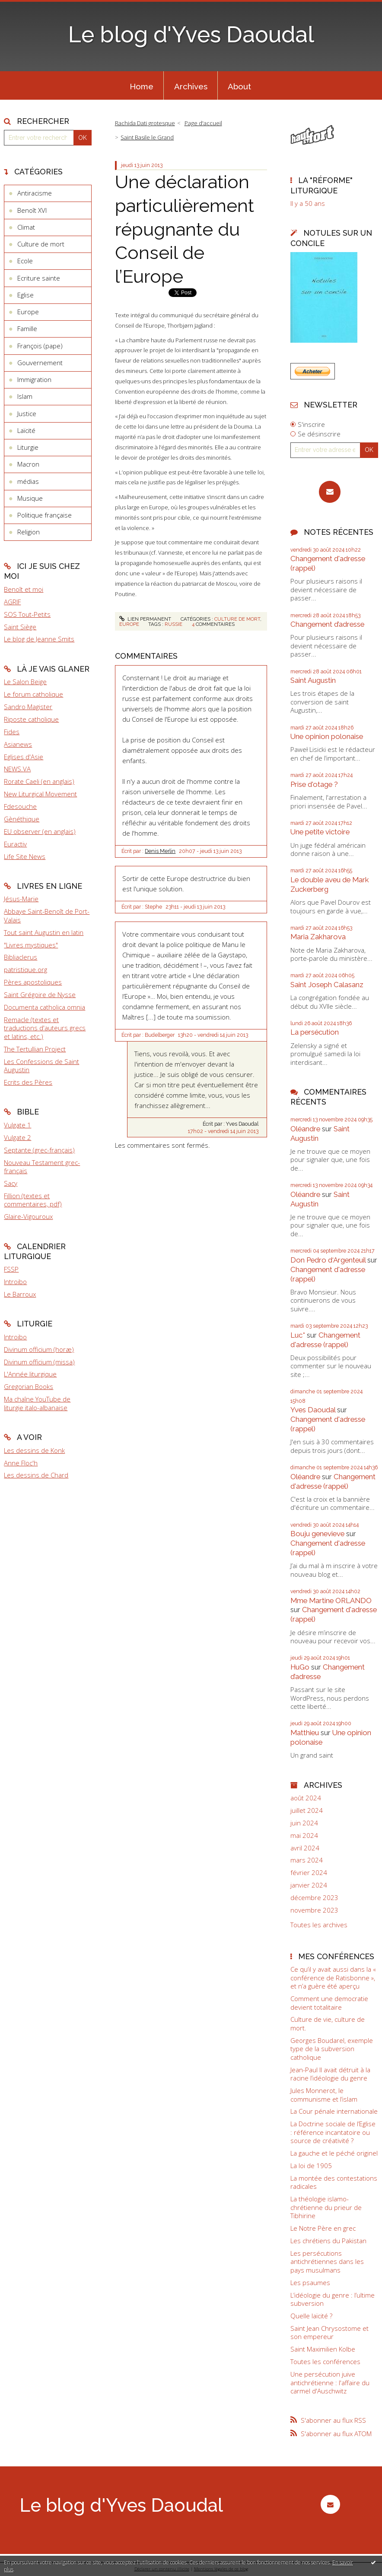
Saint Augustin (313, 680)
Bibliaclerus (20, 957)
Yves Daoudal (312, 1409)
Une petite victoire (320, 831)
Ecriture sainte (38, 278)
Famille (27, 328)
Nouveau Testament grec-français (42, 1166)
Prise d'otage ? (314, 784)
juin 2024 (304, 1823)
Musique (30, 498)
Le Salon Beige (25, 681)
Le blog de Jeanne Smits (39, 639)
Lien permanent (145, 619)
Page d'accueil (203, 123)
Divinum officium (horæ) (39, 1349)
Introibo (15, 1281)
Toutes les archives (318, 1925)
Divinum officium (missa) (39, 1361)
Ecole (25, 260)
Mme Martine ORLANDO (331, 1600)
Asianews (18, 744)
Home (141, 86)
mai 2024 (304, 1835)
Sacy (10, 1183)
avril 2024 (304, 1848)
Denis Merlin (160, 851)
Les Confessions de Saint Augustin (41, 1065)
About (239, 86)
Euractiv (15, 844)
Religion (28, 531)
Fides (11, 731)
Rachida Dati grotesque (145, 123)
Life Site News (24, 856)
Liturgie (27, 447)
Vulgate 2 (17, 1137)
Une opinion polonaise (326, 736)
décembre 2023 (314, 1898)
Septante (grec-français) (39, 1150)
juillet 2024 (306, 1810)
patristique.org (25, 969)
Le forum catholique (33, 694)
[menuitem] (141, 85)
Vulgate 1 (17, 1125)
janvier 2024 (308, 1885)
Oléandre (305, 1128)
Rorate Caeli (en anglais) (39, 781)
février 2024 (308, 1873)
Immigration (34, 379)
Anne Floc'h (21, 1462)
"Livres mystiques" (31, 945)
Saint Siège (20, 626)
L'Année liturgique (30, 1374)
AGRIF (12, 601)
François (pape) (40, 345)
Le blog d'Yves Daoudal (191, 34)
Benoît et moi (23, 589)
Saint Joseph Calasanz (326, 984)
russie (173, 624)
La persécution (314, 1032)
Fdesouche (20, 806)
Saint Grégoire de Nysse (40, 994)
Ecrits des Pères (28, 1082)
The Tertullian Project (35, 1049)
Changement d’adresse (327, 624)
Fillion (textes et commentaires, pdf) (33, 1200)
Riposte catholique (31, 719)
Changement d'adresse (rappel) (325, 1340)
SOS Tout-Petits (27, 614)
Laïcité (26, 430)
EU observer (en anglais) (40, 831)
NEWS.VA (17, 768)
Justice (26, 413)
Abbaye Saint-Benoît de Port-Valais (46, 915)
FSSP (11, 1269)
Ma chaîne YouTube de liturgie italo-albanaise (37, 1403)
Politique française (44, 515)
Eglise (25, 294)
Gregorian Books (28, 1386)
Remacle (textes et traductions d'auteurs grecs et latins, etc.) (45, 1028)
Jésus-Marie (21, 898)
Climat (26, 227)
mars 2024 (306, 1860)
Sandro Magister (28, 706)
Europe (28, 311)
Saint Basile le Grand (147, 137)
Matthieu (304, 1732)
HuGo (299, 1667)
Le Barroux (20, 1294)
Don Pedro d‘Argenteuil (328, 1260)
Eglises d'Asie (23, 756)
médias (28, 481)
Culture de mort (40, 244)
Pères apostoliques (33, 982)
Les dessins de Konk (34, 1450)
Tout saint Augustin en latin (43, 932)
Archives (190, 86)
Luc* (297, 1335)
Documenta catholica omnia (44, 1007)
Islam (24, 396)
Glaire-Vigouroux (28, 1216)
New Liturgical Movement (40, 793)
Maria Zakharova (318, 936)
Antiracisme (34, 193)
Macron (28, 464)
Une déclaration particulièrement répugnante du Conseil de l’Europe (184, 229)
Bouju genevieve (317, 1533)
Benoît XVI (32, 210)
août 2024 (305, 1798)
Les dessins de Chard (36, 1475)
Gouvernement (40, 362)
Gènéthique (21, 818)
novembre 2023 (314, 1910)
